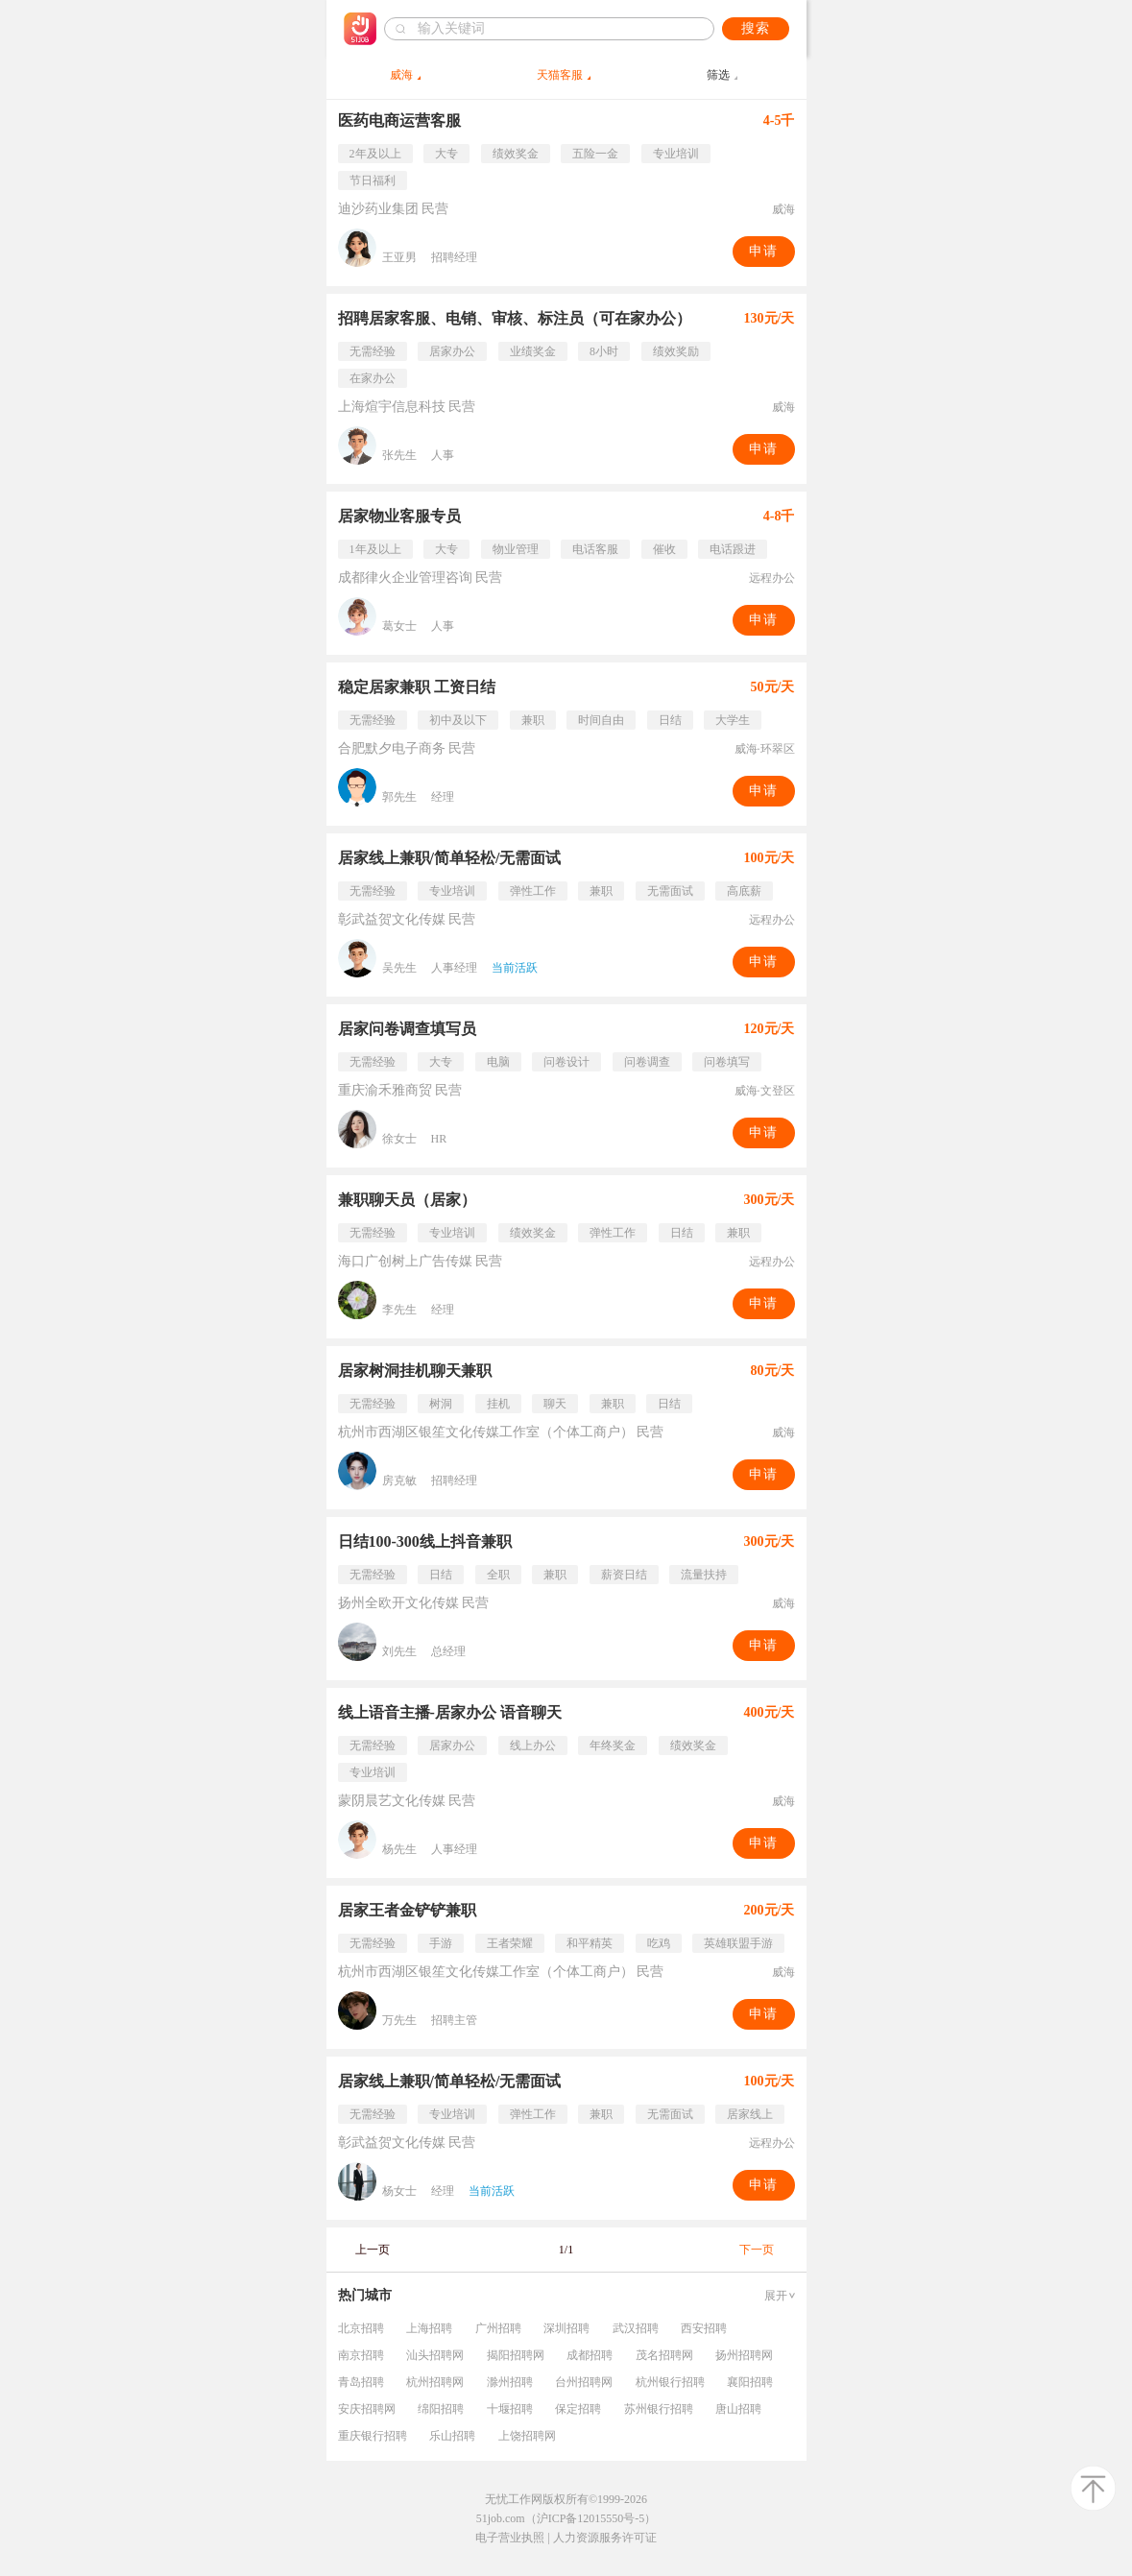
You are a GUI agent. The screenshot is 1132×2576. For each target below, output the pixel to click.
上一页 (372, 2249)
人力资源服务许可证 (605, 2537)
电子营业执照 (509, 2537)
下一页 (756, 2249)
